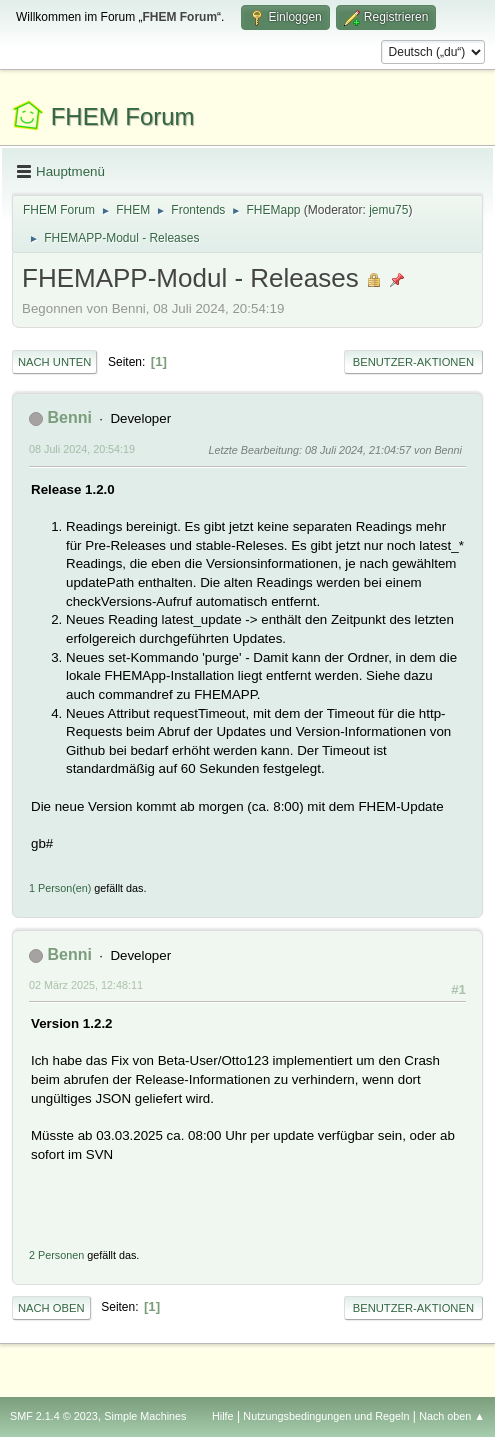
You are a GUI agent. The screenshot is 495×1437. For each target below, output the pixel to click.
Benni (69, 417)
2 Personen (56, 1255)
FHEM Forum (123, 116)
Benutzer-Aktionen (413, 362)
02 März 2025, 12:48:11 (86, 985)
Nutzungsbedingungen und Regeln (326, 1416)
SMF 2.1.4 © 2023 (54, 1416)
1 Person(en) (60, 888)
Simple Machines (145, 1416)
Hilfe (223, 1416)
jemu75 (388, 210)
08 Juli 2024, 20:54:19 (82, 449)
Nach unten (54, 362)
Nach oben (51, 1308)
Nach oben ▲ (452, 1416)
